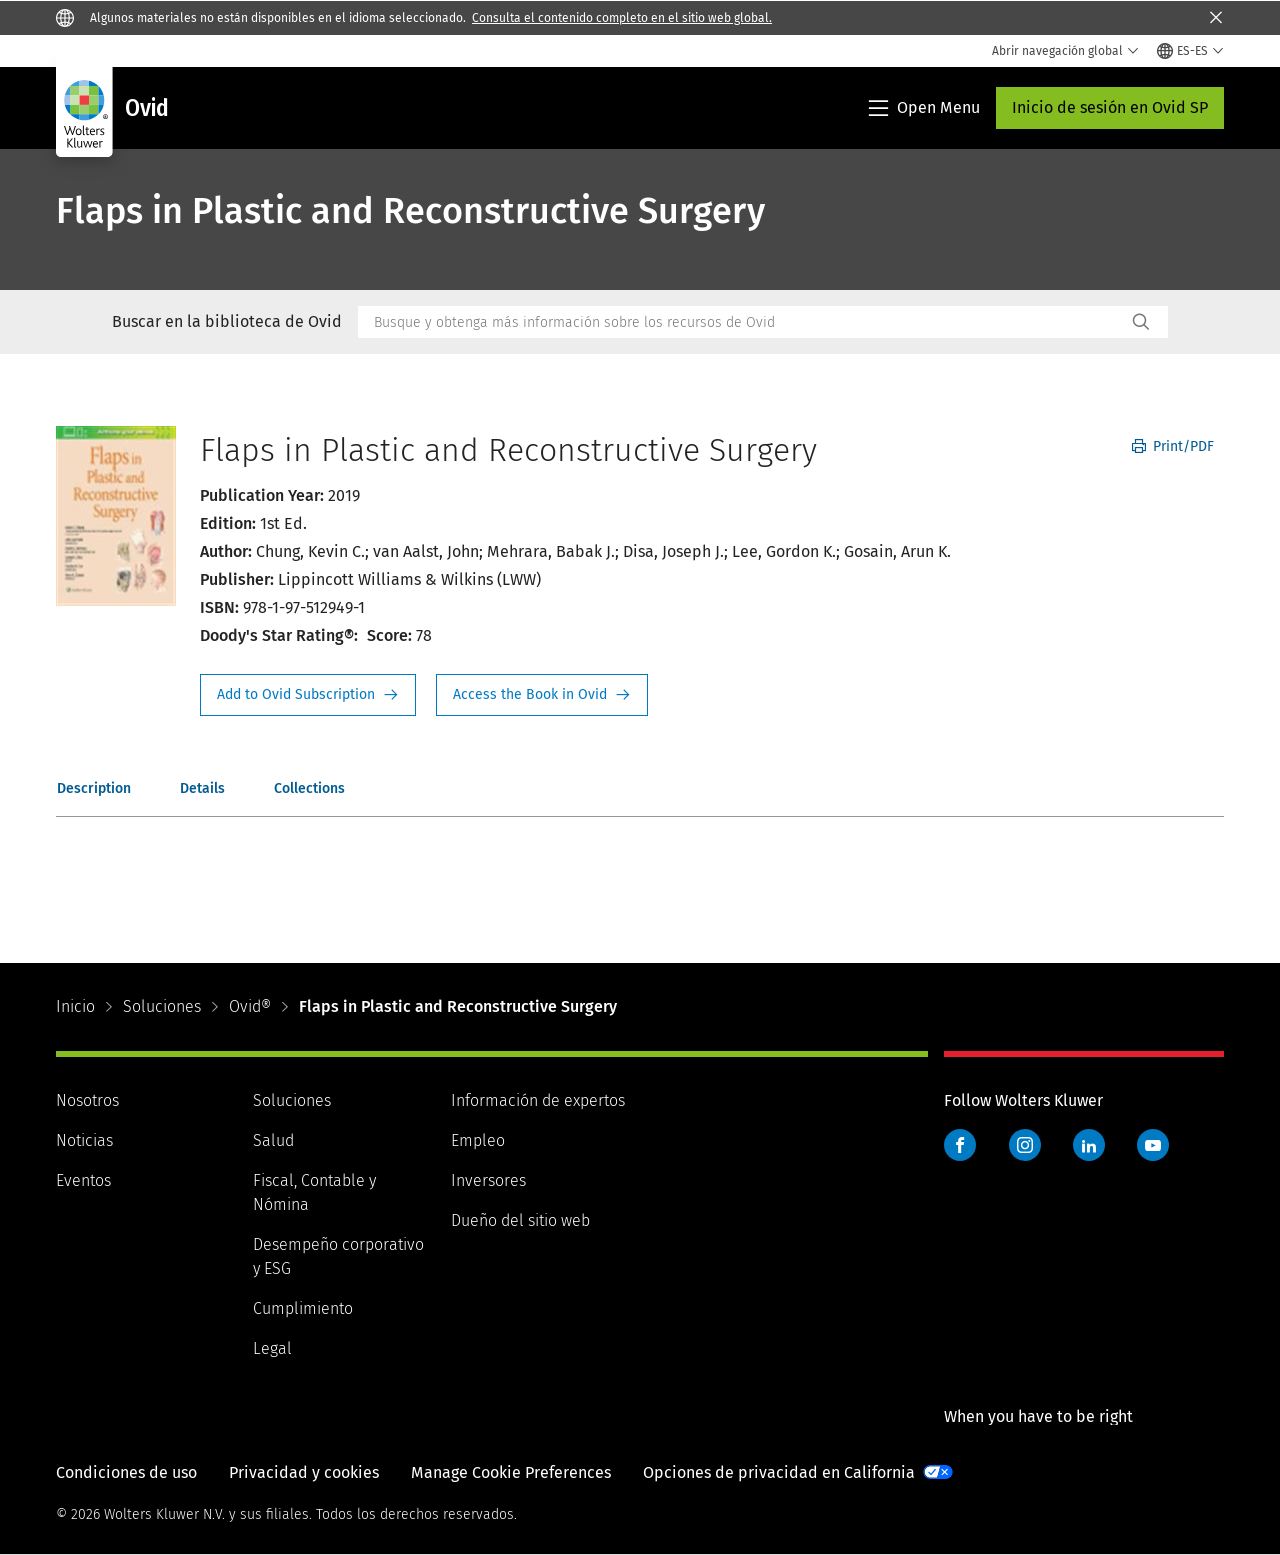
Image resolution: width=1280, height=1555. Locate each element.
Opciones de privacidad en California (779, 1472)
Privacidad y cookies (304, 1472)
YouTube (1153, 1145)
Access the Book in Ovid (542, 695)
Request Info (308, 695)
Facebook (960, 1145)
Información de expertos (538, 1100)
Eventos (83, 1180)
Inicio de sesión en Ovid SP (1110, 107)
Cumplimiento (303, 1308)
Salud (273, 1140)
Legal (272, 1348)
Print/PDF (1173, 446)
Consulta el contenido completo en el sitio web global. (622, 18)
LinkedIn (1089, 1145)
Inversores (488, 1180)
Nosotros (87, 1100)
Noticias (84, 1140)
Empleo (478, 1140)
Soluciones (162, 1006)
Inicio (75, 1006)
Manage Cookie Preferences (511, 1472)
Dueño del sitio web (520, 1220)
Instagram (1025, 1145)
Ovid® (250, 1006)
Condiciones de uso (126, 1472)
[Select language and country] (1190, 51)
